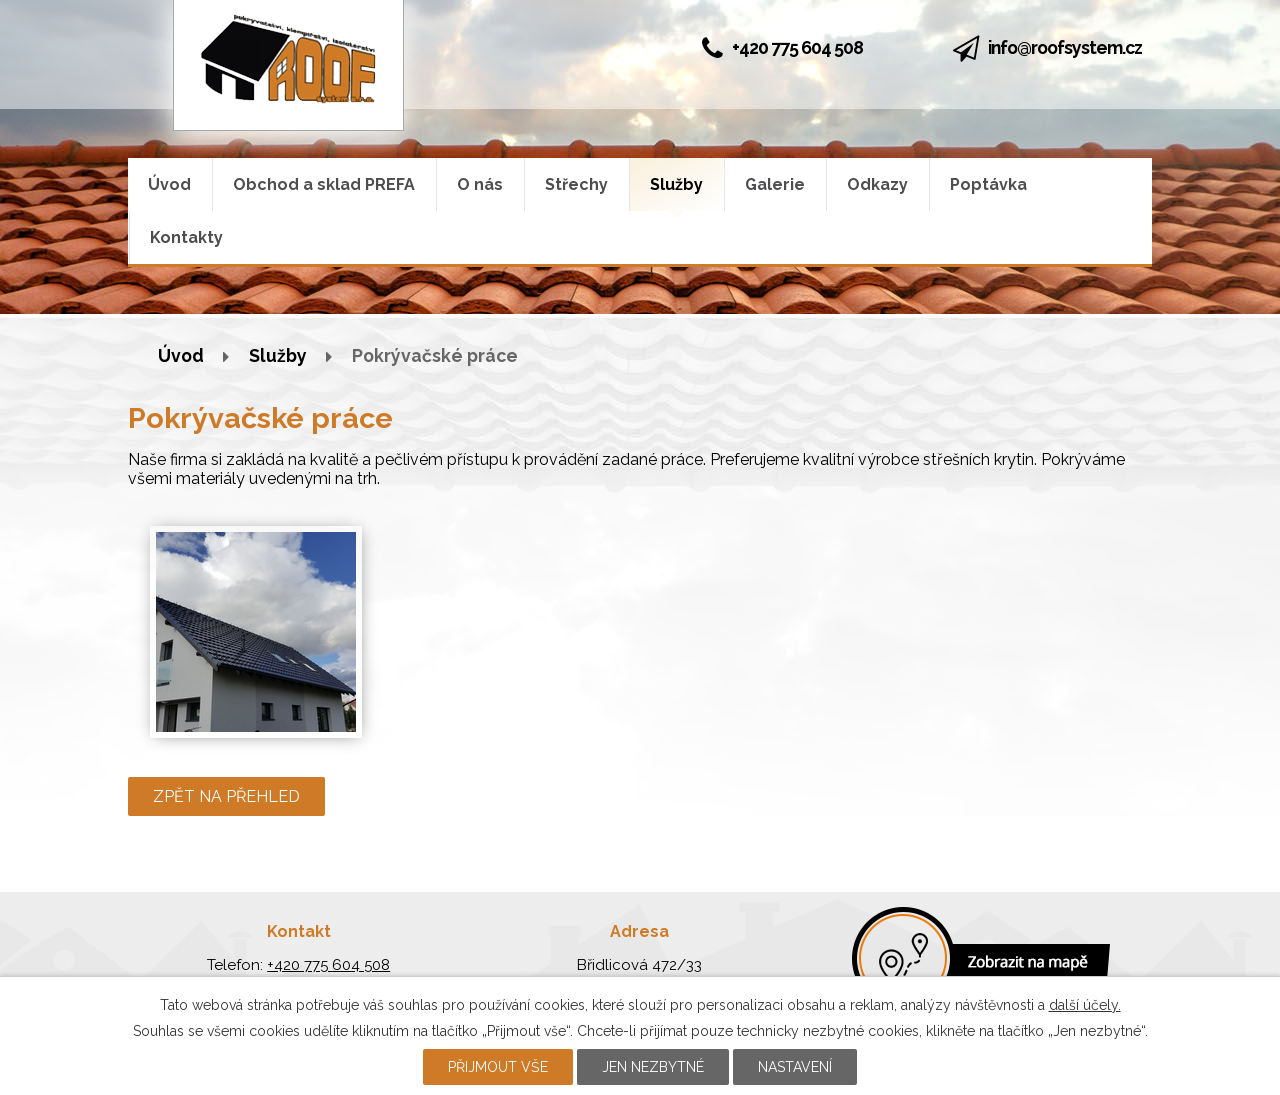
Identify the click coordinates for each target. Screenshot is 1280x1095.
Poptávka (988, 184)
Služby (676, 184)
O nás (480, 184)
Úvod (169, 184)
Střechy (576, 184)
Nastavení (795, 1067)
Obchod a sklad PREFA (324, 184)
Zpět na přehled (226, 796)
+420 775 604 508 (782, 47)
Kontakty (186, 237)
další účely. (1085, 1005)
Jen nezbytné (653, 1067)
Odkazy (877, 184)
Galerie (775, 184)
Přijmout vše (498, 1067)
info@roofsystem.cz (1065, 47)
